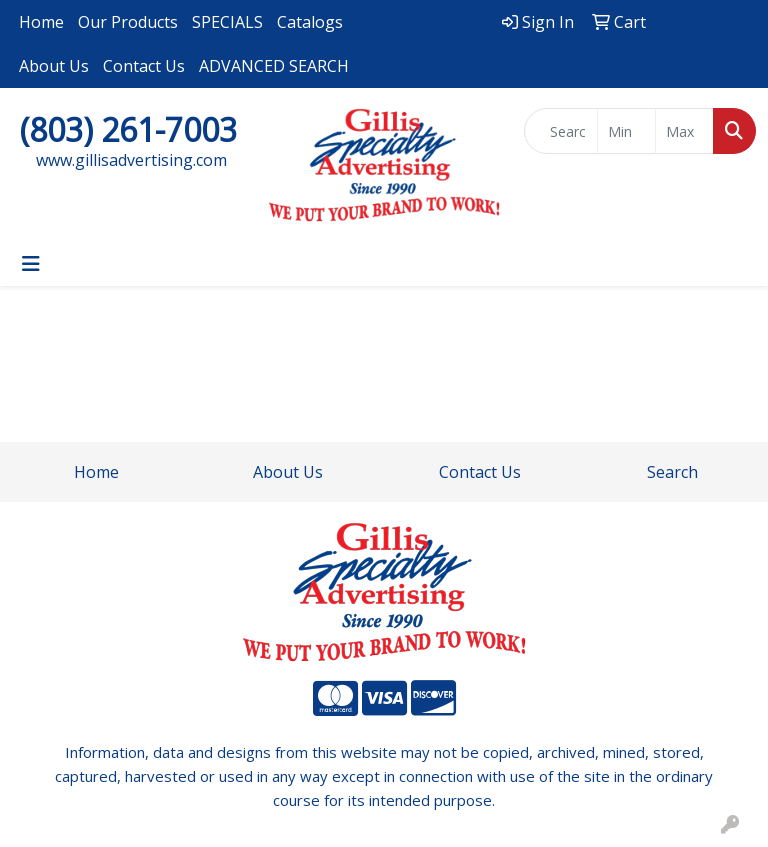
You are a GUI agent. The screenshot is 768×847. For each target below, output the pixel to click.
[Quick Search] (561, 131)
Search (672, 472)
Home (41, 22)
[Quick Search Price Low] (626, 131)
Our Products (128, 22)
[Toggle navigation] (31, 264)
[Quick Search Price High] (684, 131)
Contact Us (144, 66)
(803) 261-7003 (128, 129)
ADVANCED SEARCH (274, 66)
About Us (54, 66)
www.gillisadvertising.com (131, 160)
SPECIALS (227, 22)
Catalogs (310, 22)
